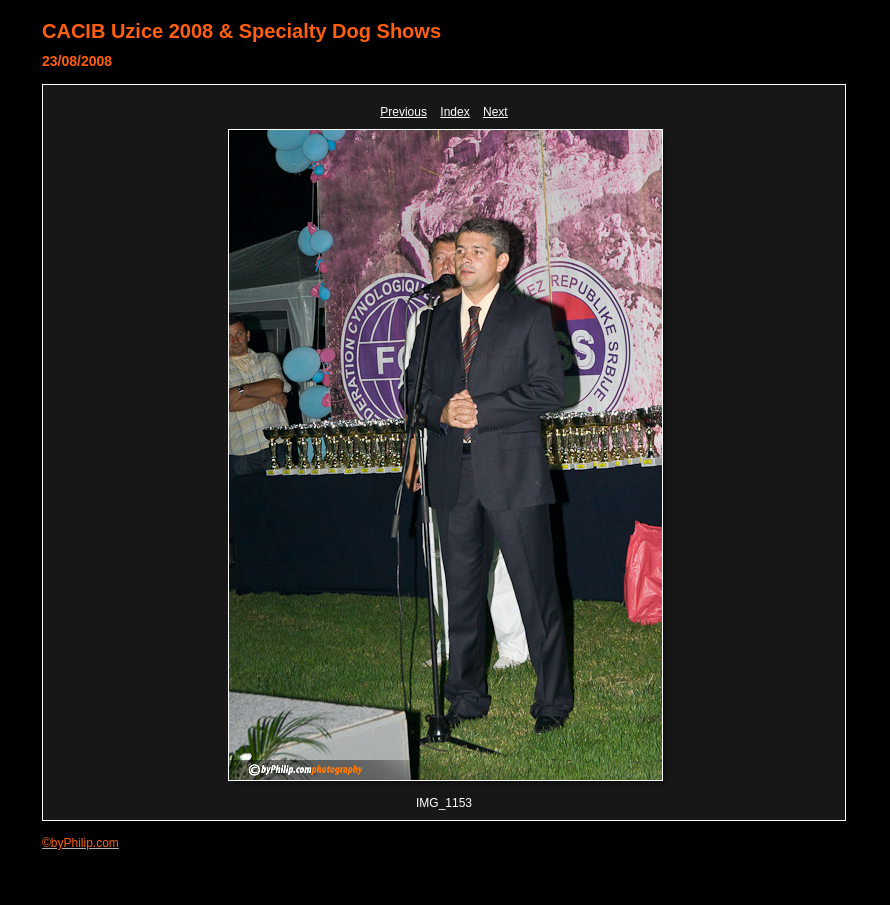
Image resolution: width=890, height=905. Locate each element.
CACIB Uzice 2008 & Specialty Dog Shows (241, 31)
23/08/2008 (77, 61)
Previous (403, 112)
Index (454, 112)
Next (495, 112)
